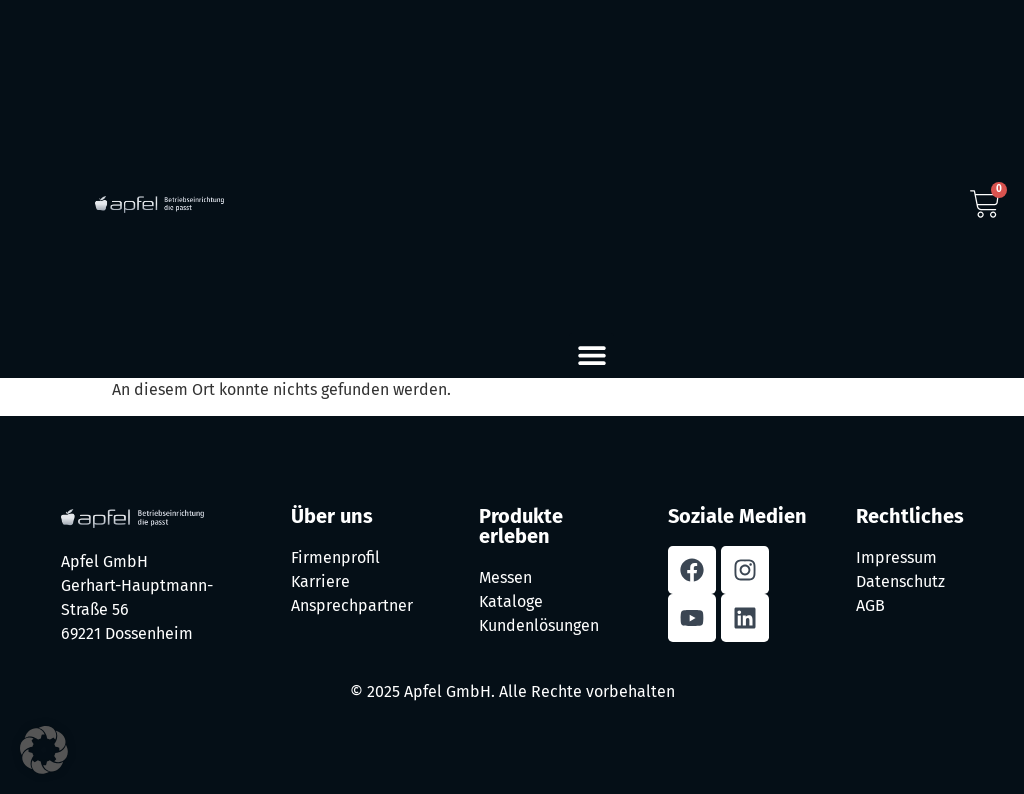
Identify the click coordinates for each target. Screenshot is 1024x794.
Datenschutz (900, 581)
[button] (591, 355)
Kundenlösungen (539, 625)
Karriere (320, 581)
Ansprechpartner (352, 605)
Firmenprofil (335, 557)
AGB (870, 605)
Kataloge (511, 601)
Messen (505, 577)
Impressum (896, 557)
